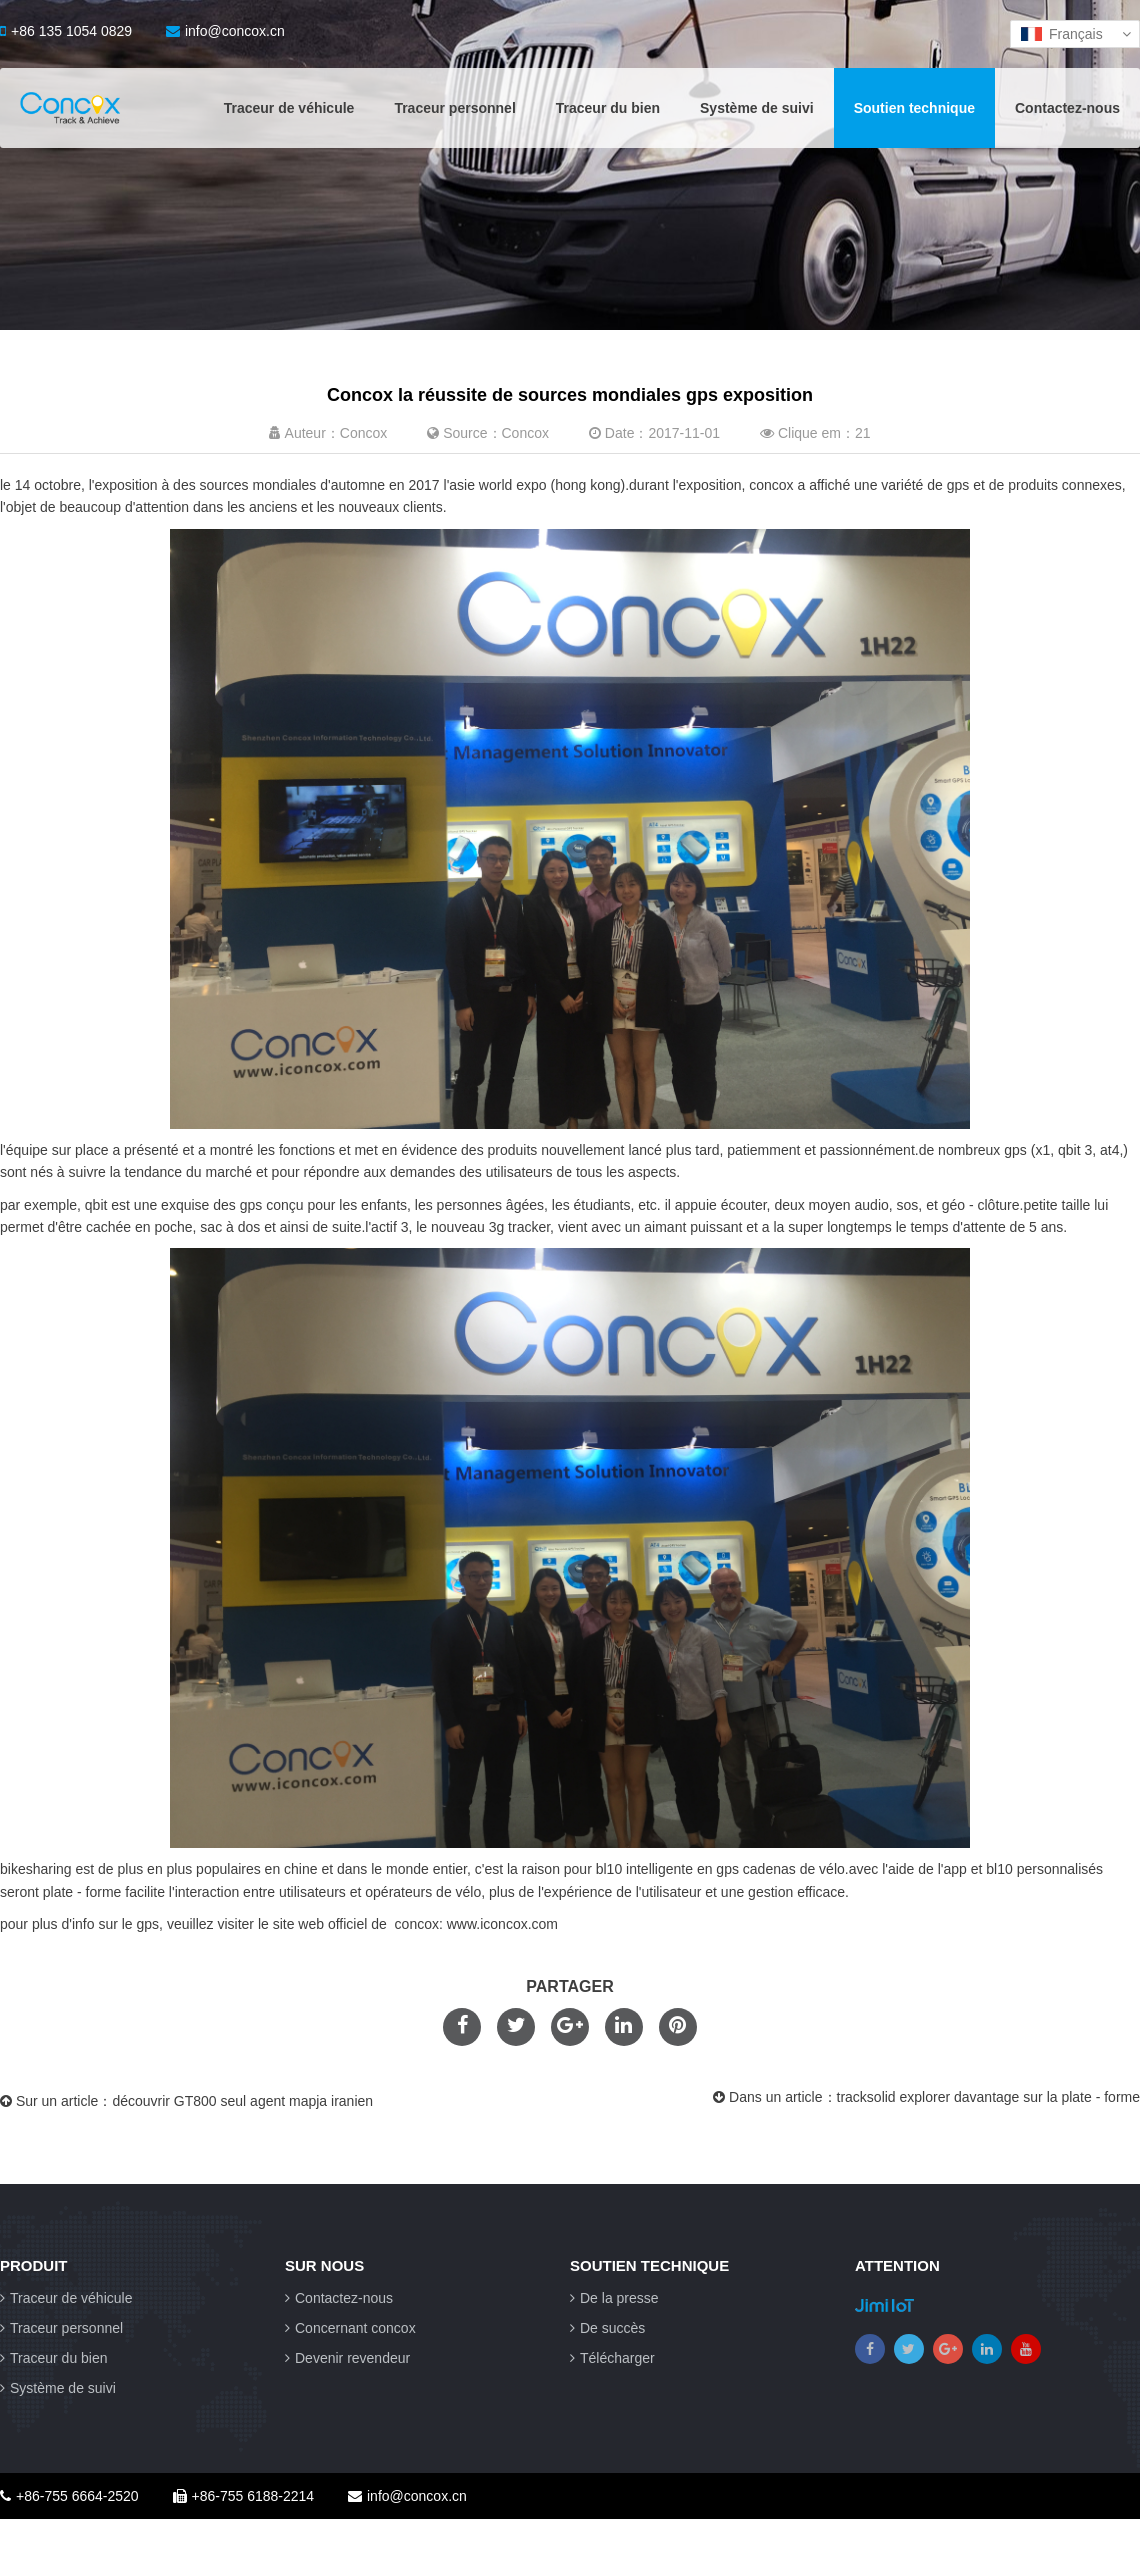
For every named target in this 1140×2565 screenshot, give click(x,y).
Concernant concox (350, 2328)
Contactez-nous (1067, 108)
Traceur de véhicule (289, 108)
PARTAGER (569, 1986)
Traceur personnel (454, 108)
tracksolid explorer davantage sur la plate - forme (988, 2097)
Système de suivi (757, 108)
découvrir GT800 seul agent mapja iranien (242, 2101)
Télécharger (612, 2358)
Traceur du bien (608, 108)
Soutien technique (914, 108)
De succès (607, 2328)
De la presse (614, 2298)
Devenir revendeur (347, 2358)
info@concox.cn (225, 31)
